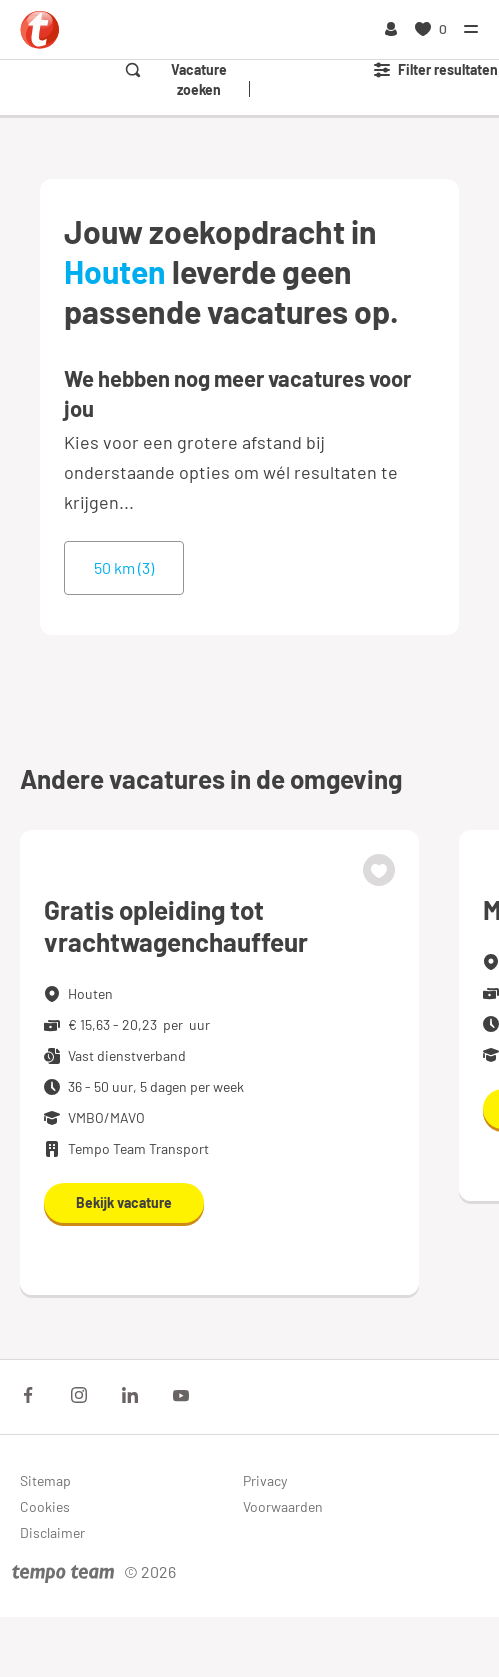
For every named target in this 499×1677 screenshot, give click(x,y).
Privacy (265, 1480)
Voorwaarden (283, 1506)
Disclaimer (52, 1532)
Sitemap (45, 1480)
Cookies (45, 1506)
